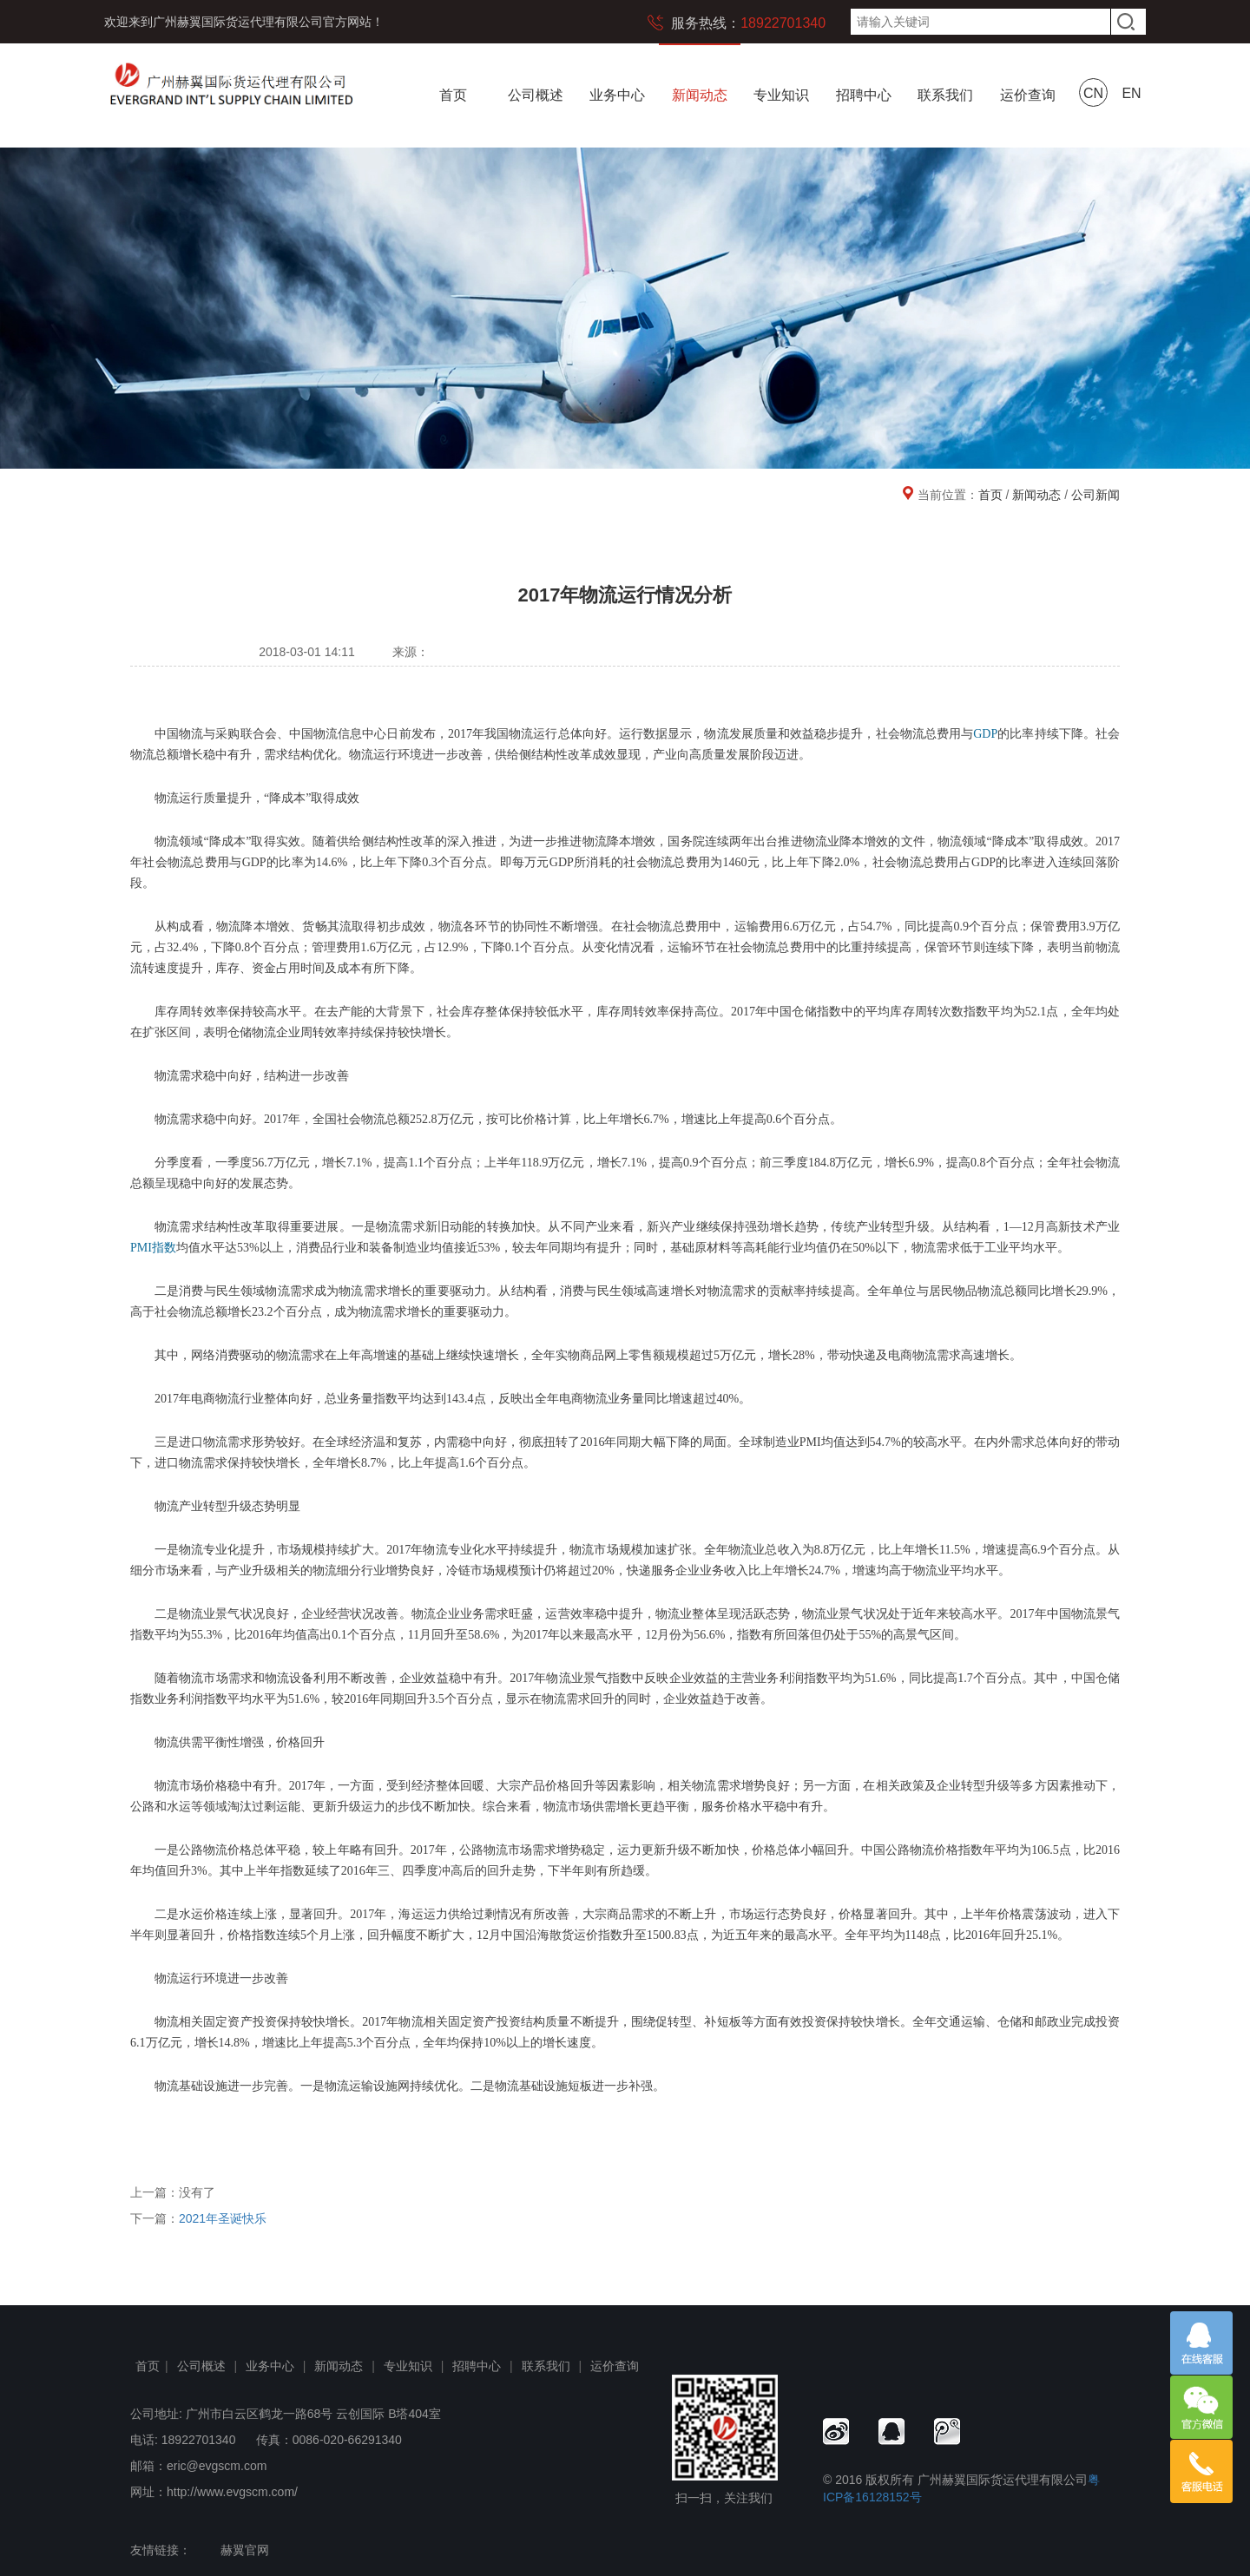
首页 (453, 95)
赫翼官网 (244, 2550)
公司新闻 (1095, 495)
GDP (985, 733)
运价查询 (1028, 95)
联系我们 (945, 95)
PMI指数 (153, 1247)
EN (1131, 93)
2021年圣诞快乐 (222, 2218)
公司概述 (535, 95)
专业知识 (781, 95)
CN (1093, 93)
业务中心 (617, 95)
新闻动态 (699, 95)
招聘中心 (863, 95)
